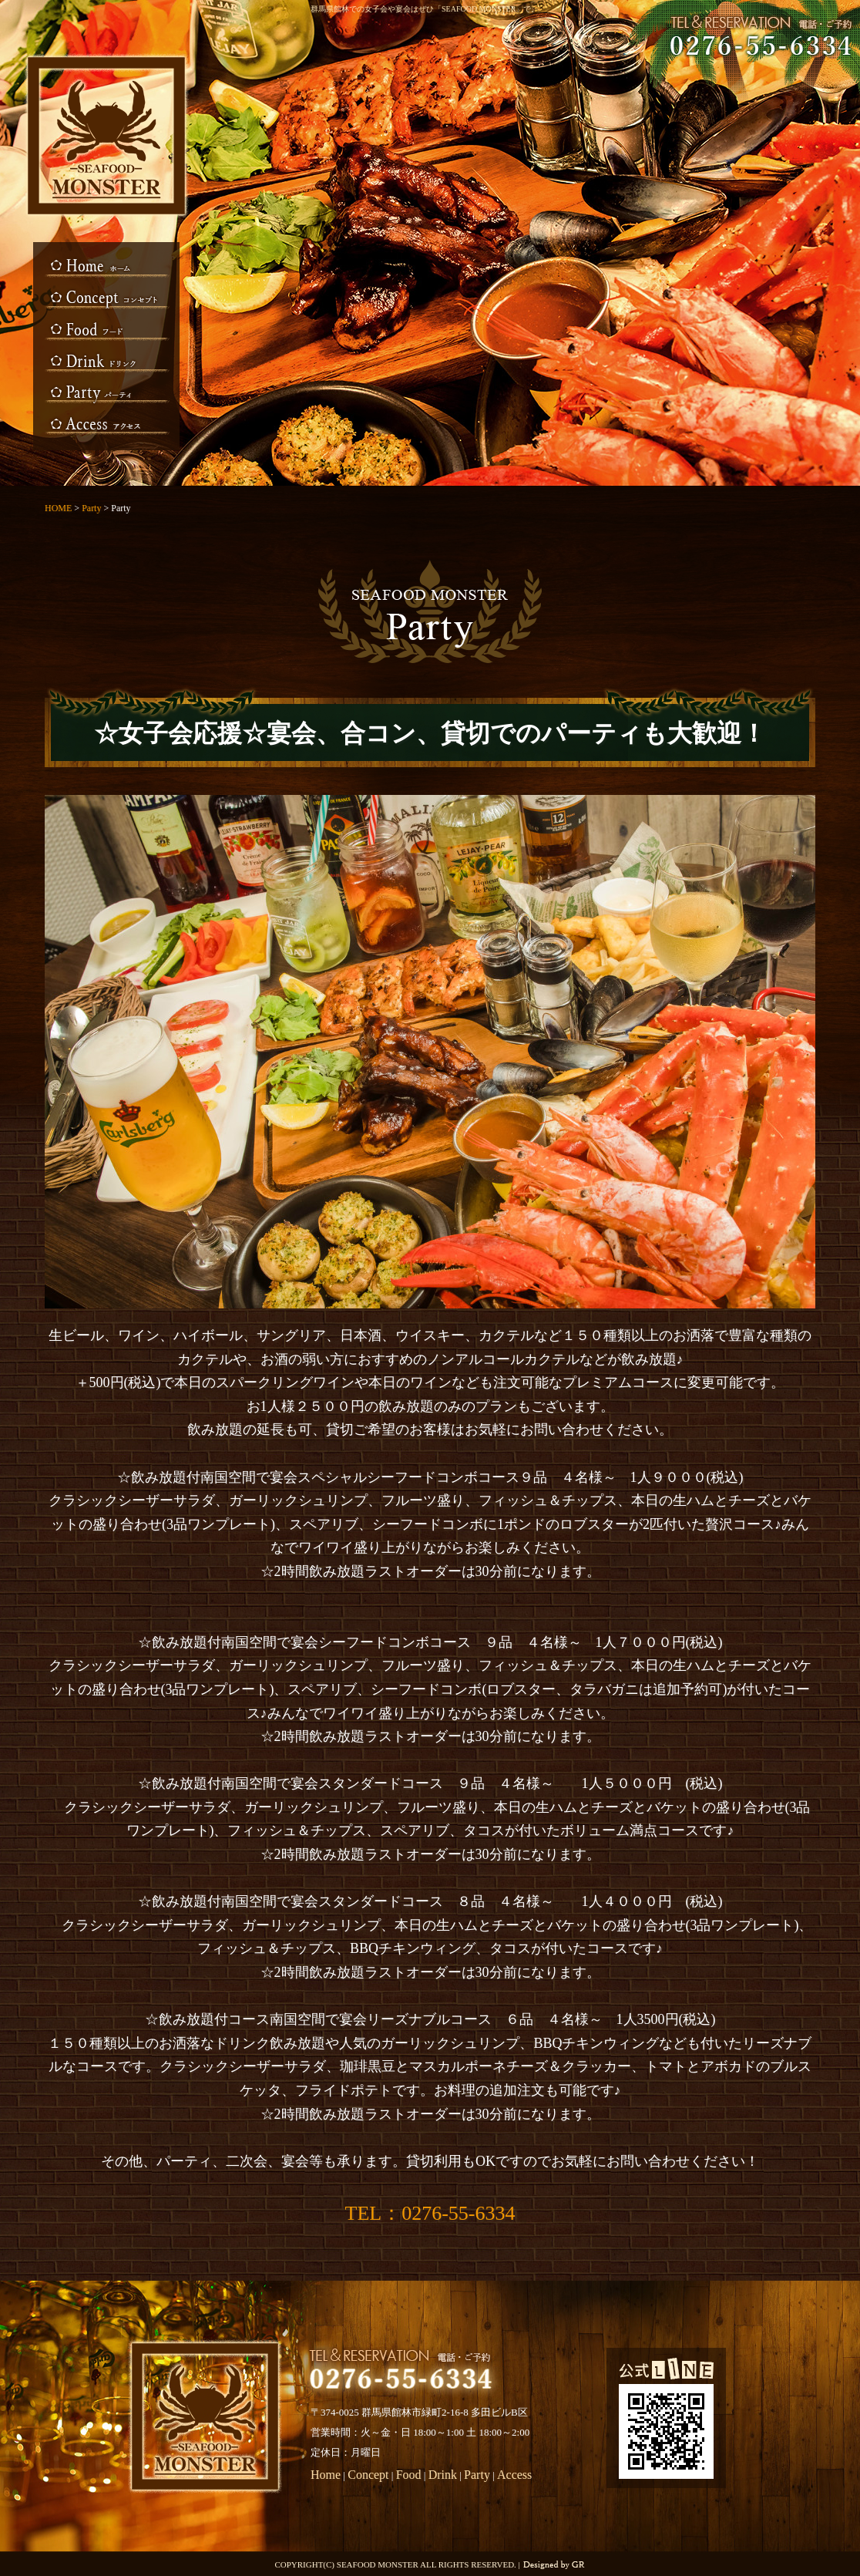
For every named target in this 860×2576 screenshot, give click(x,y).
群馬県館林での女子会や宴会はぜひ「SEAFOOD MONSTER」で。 (425, 9)
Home (326, 2474)
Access (106, 423)
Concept (106, 300)
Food (106, 330)
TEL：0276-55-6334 (430, 2213)
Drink (106, 361)
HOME (106, 269)
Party (106, 392)
